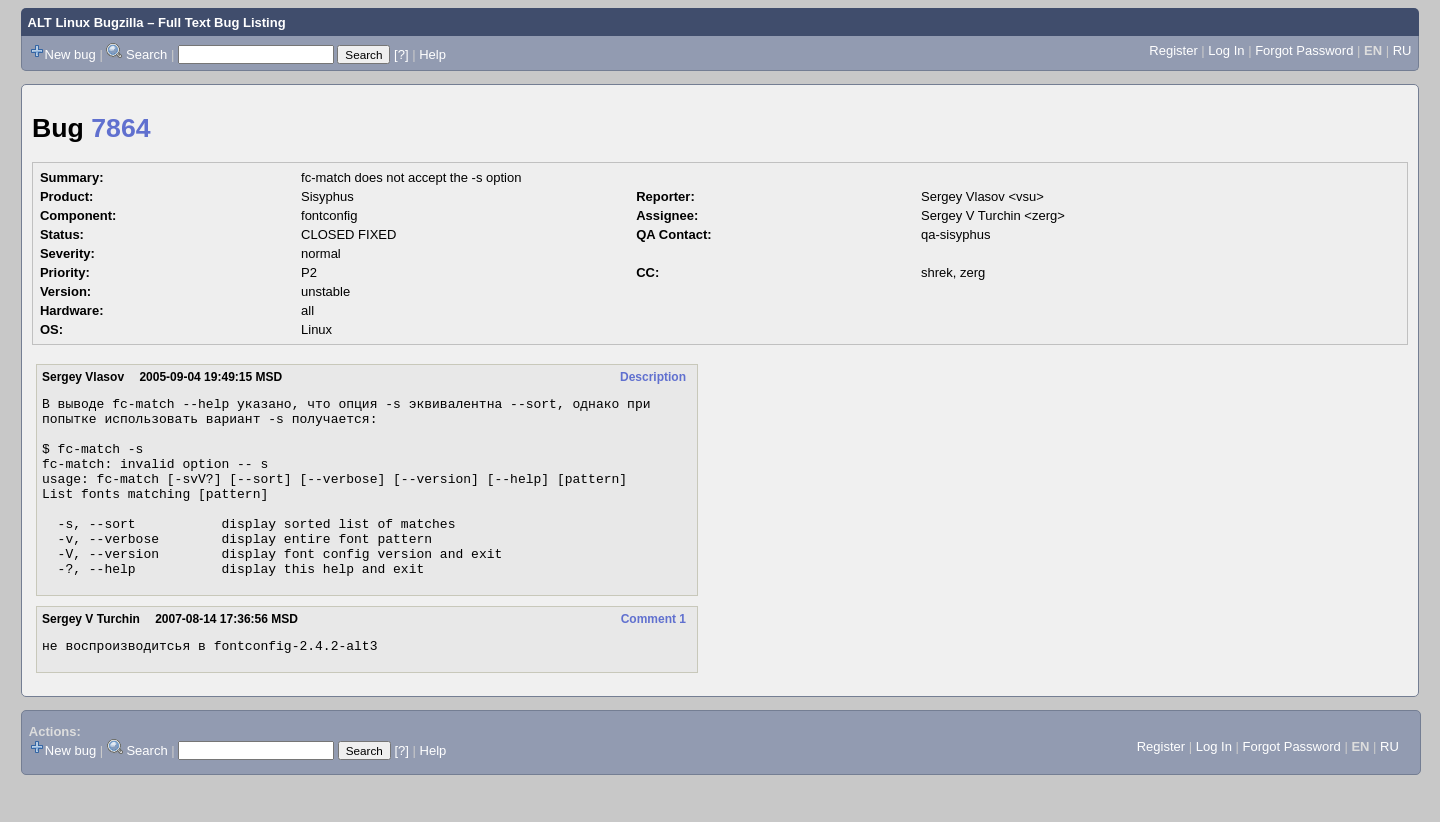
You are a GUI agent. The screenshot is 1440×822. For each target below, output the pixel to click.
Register (1173, 50)
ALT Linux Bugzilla (86, 22)
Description (653, 377)
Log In (1226, 50)
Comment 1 (653, 655)
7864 (120, 128)
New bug (70, 54)
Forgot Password (1304, 50)
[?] (401, 54)
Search (146, 54)
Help (432, 54)
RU (1402, 50)
